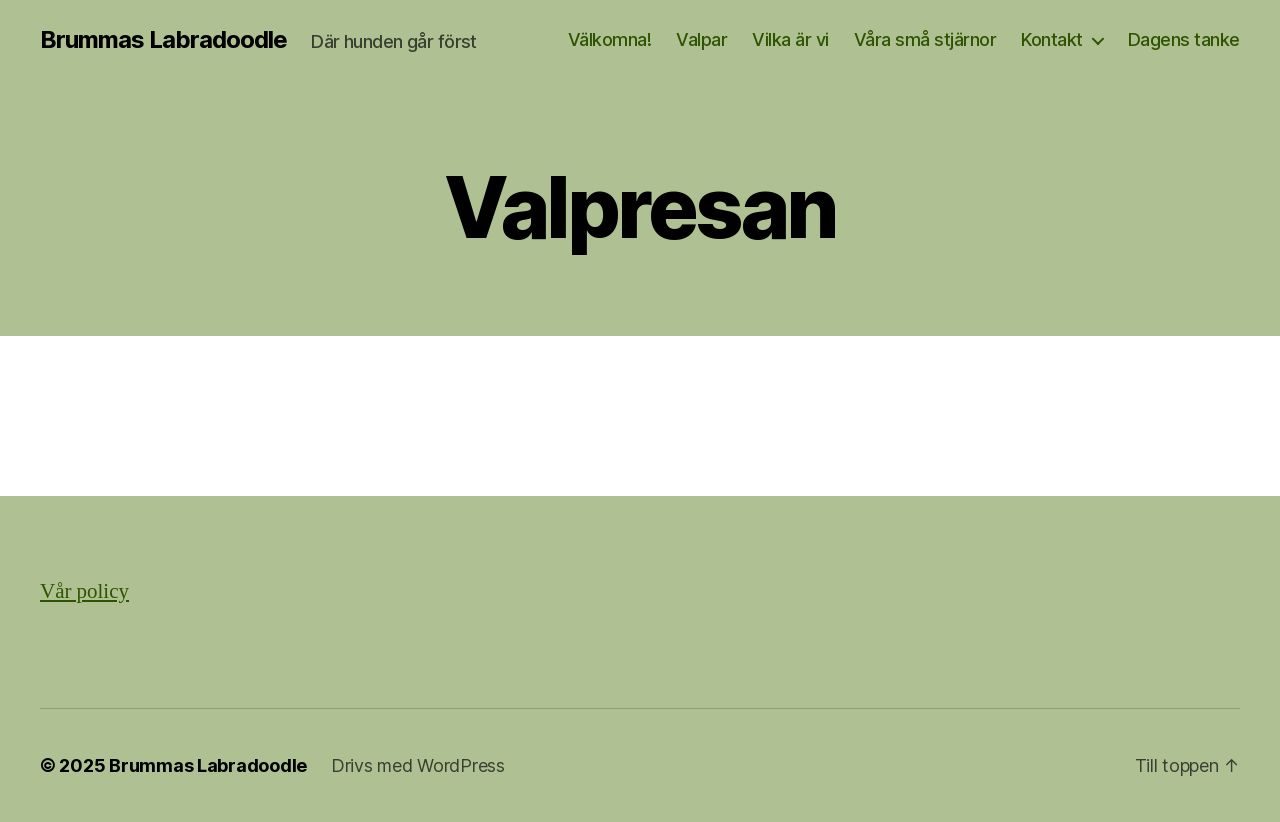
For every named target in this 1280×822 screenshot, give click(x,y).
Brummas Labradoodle (163, 40)
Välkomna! (610, 39)
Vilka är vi (790, 39)
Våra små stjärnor (925, 39)
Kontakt (1052, 39)
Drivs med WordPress (418, 765)
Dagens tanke (1184, 39)
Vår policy (84, 591)
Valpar (701, 39)
